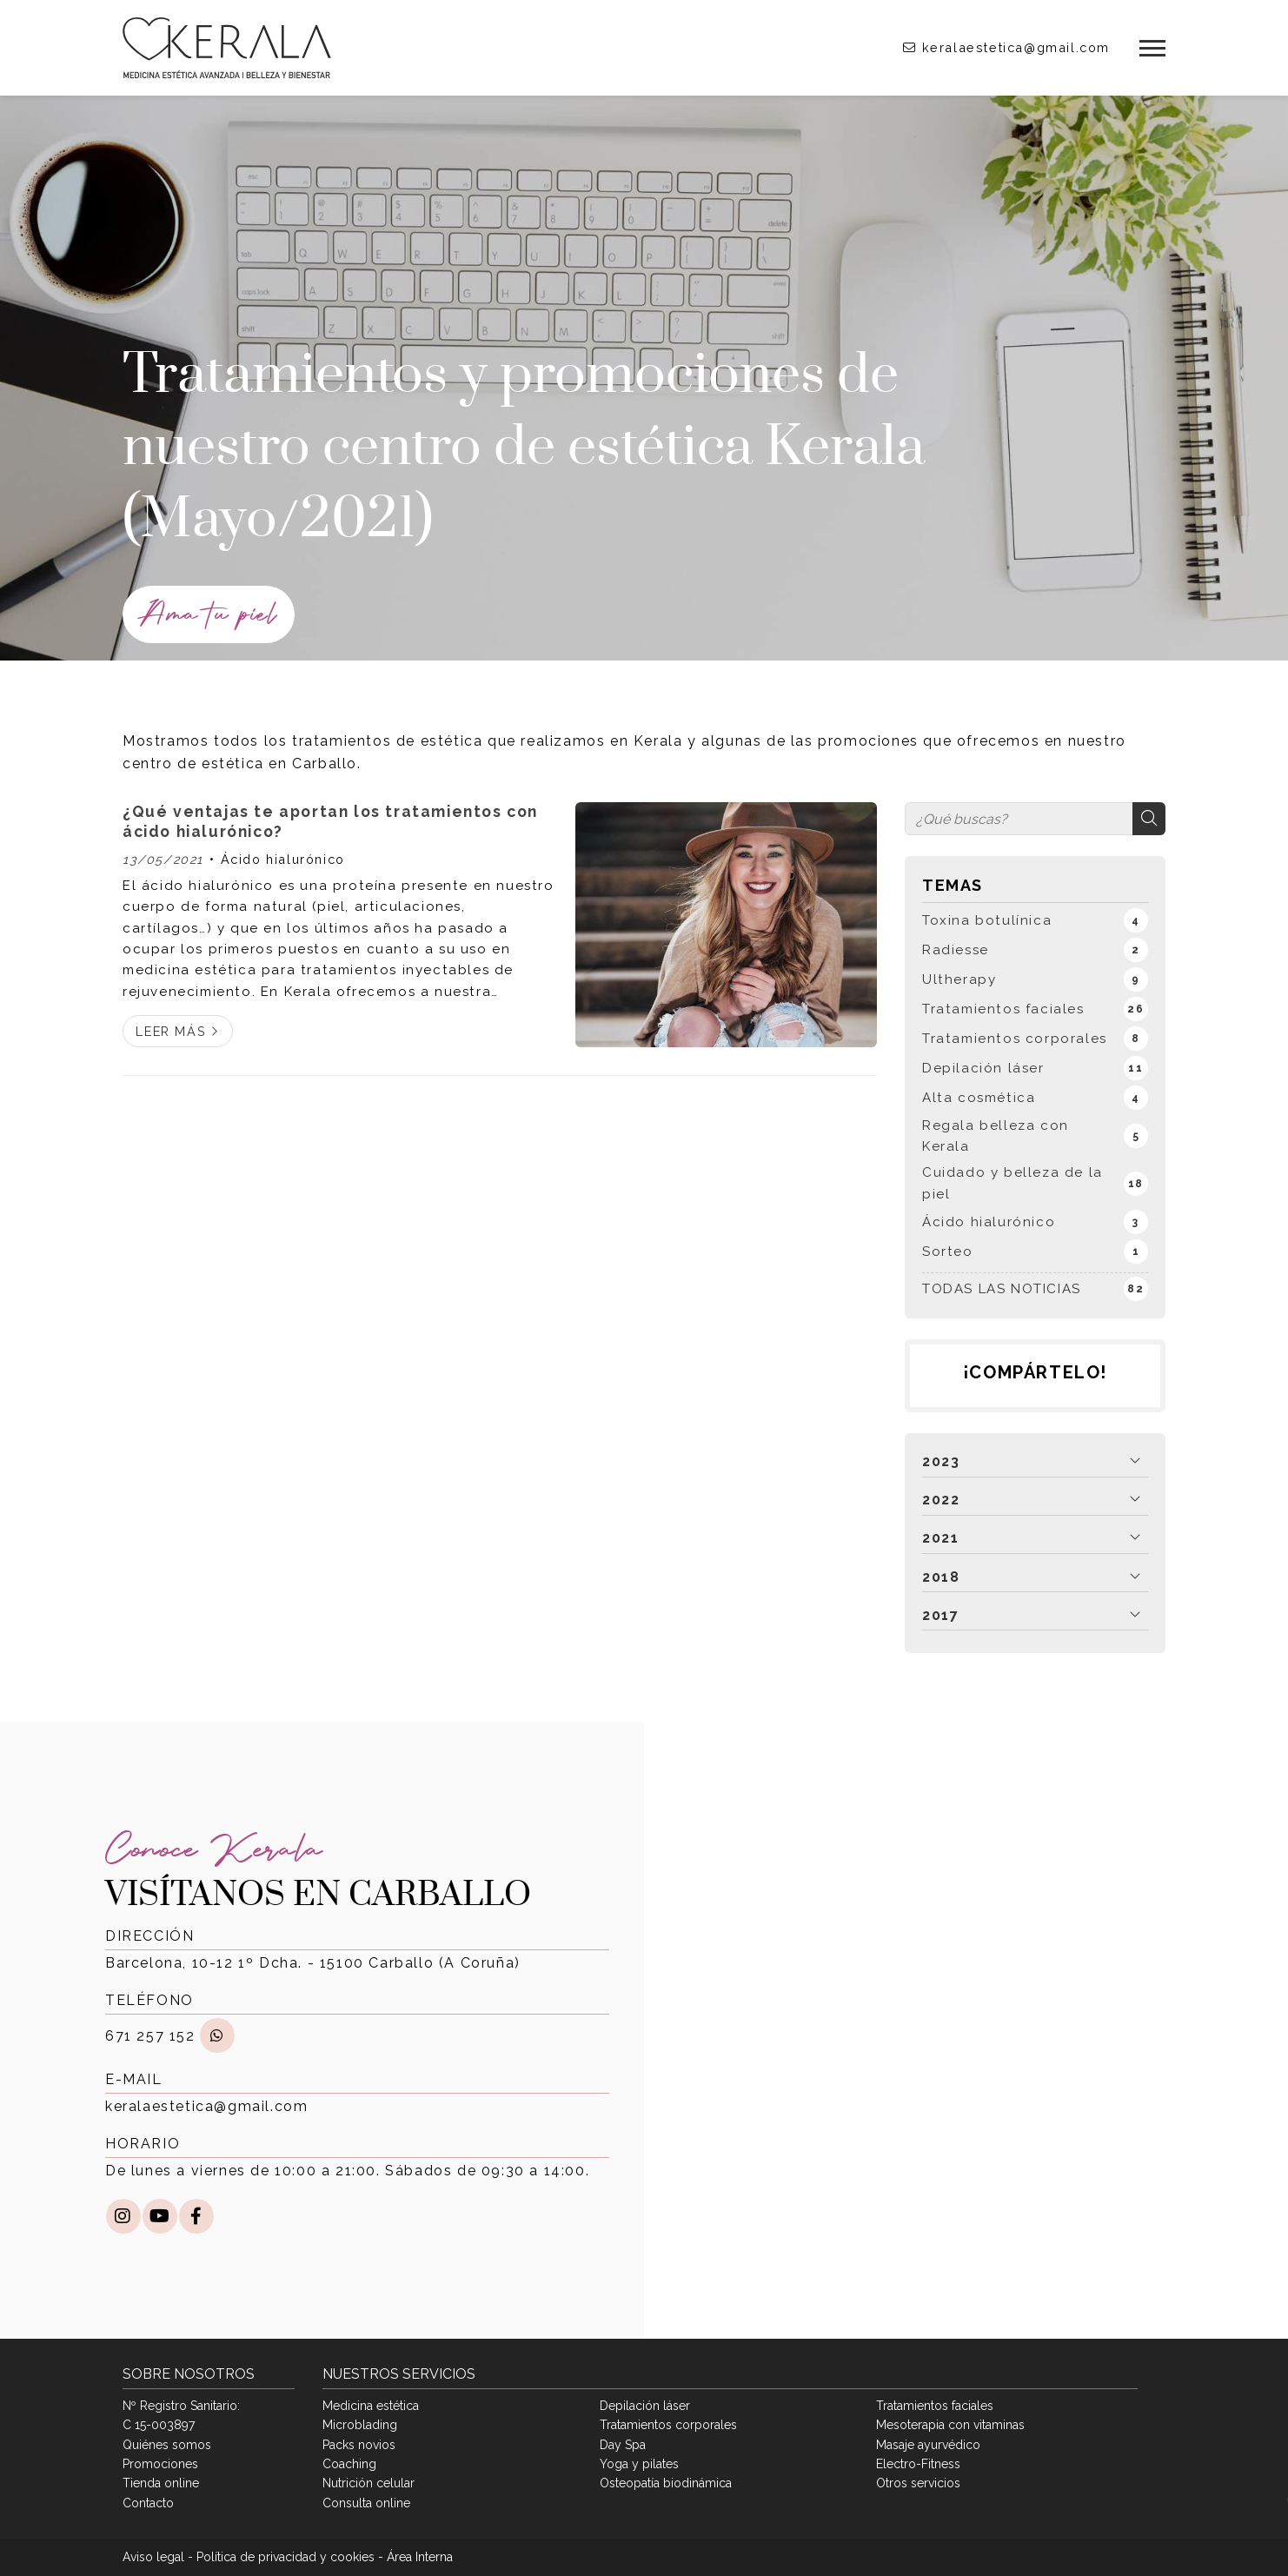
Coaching (349, 2464)
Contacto (148, 2503)
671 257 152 (150, 2036)
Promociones (160, 2464)
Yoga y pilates (639, 2464)
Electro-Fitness (918, 2464)
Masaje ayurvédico (928, 2445)
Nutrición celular (368, 2483)
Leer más (171, 1031)
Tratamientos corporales (668, 2425)
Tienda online (161, 2483)
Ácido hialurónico (283, 859)
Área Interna (420, 2557)
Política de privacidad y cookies (285, 2557)
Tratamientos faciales (934, 2406)
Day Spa (623, 2445)
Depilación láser (645, 2406)
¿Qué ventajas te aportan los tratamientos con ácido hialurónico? (330, 821)
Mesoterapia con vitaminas (950, 2425)
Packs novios (358, 2445)
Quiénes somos (167, 2445)
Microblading (359, 2425)
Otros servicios (918, 2483)
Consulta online (366, 2503)
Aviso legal (153, 2557)
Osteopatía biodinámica (666, 2483)
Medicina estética (370, 2406)
